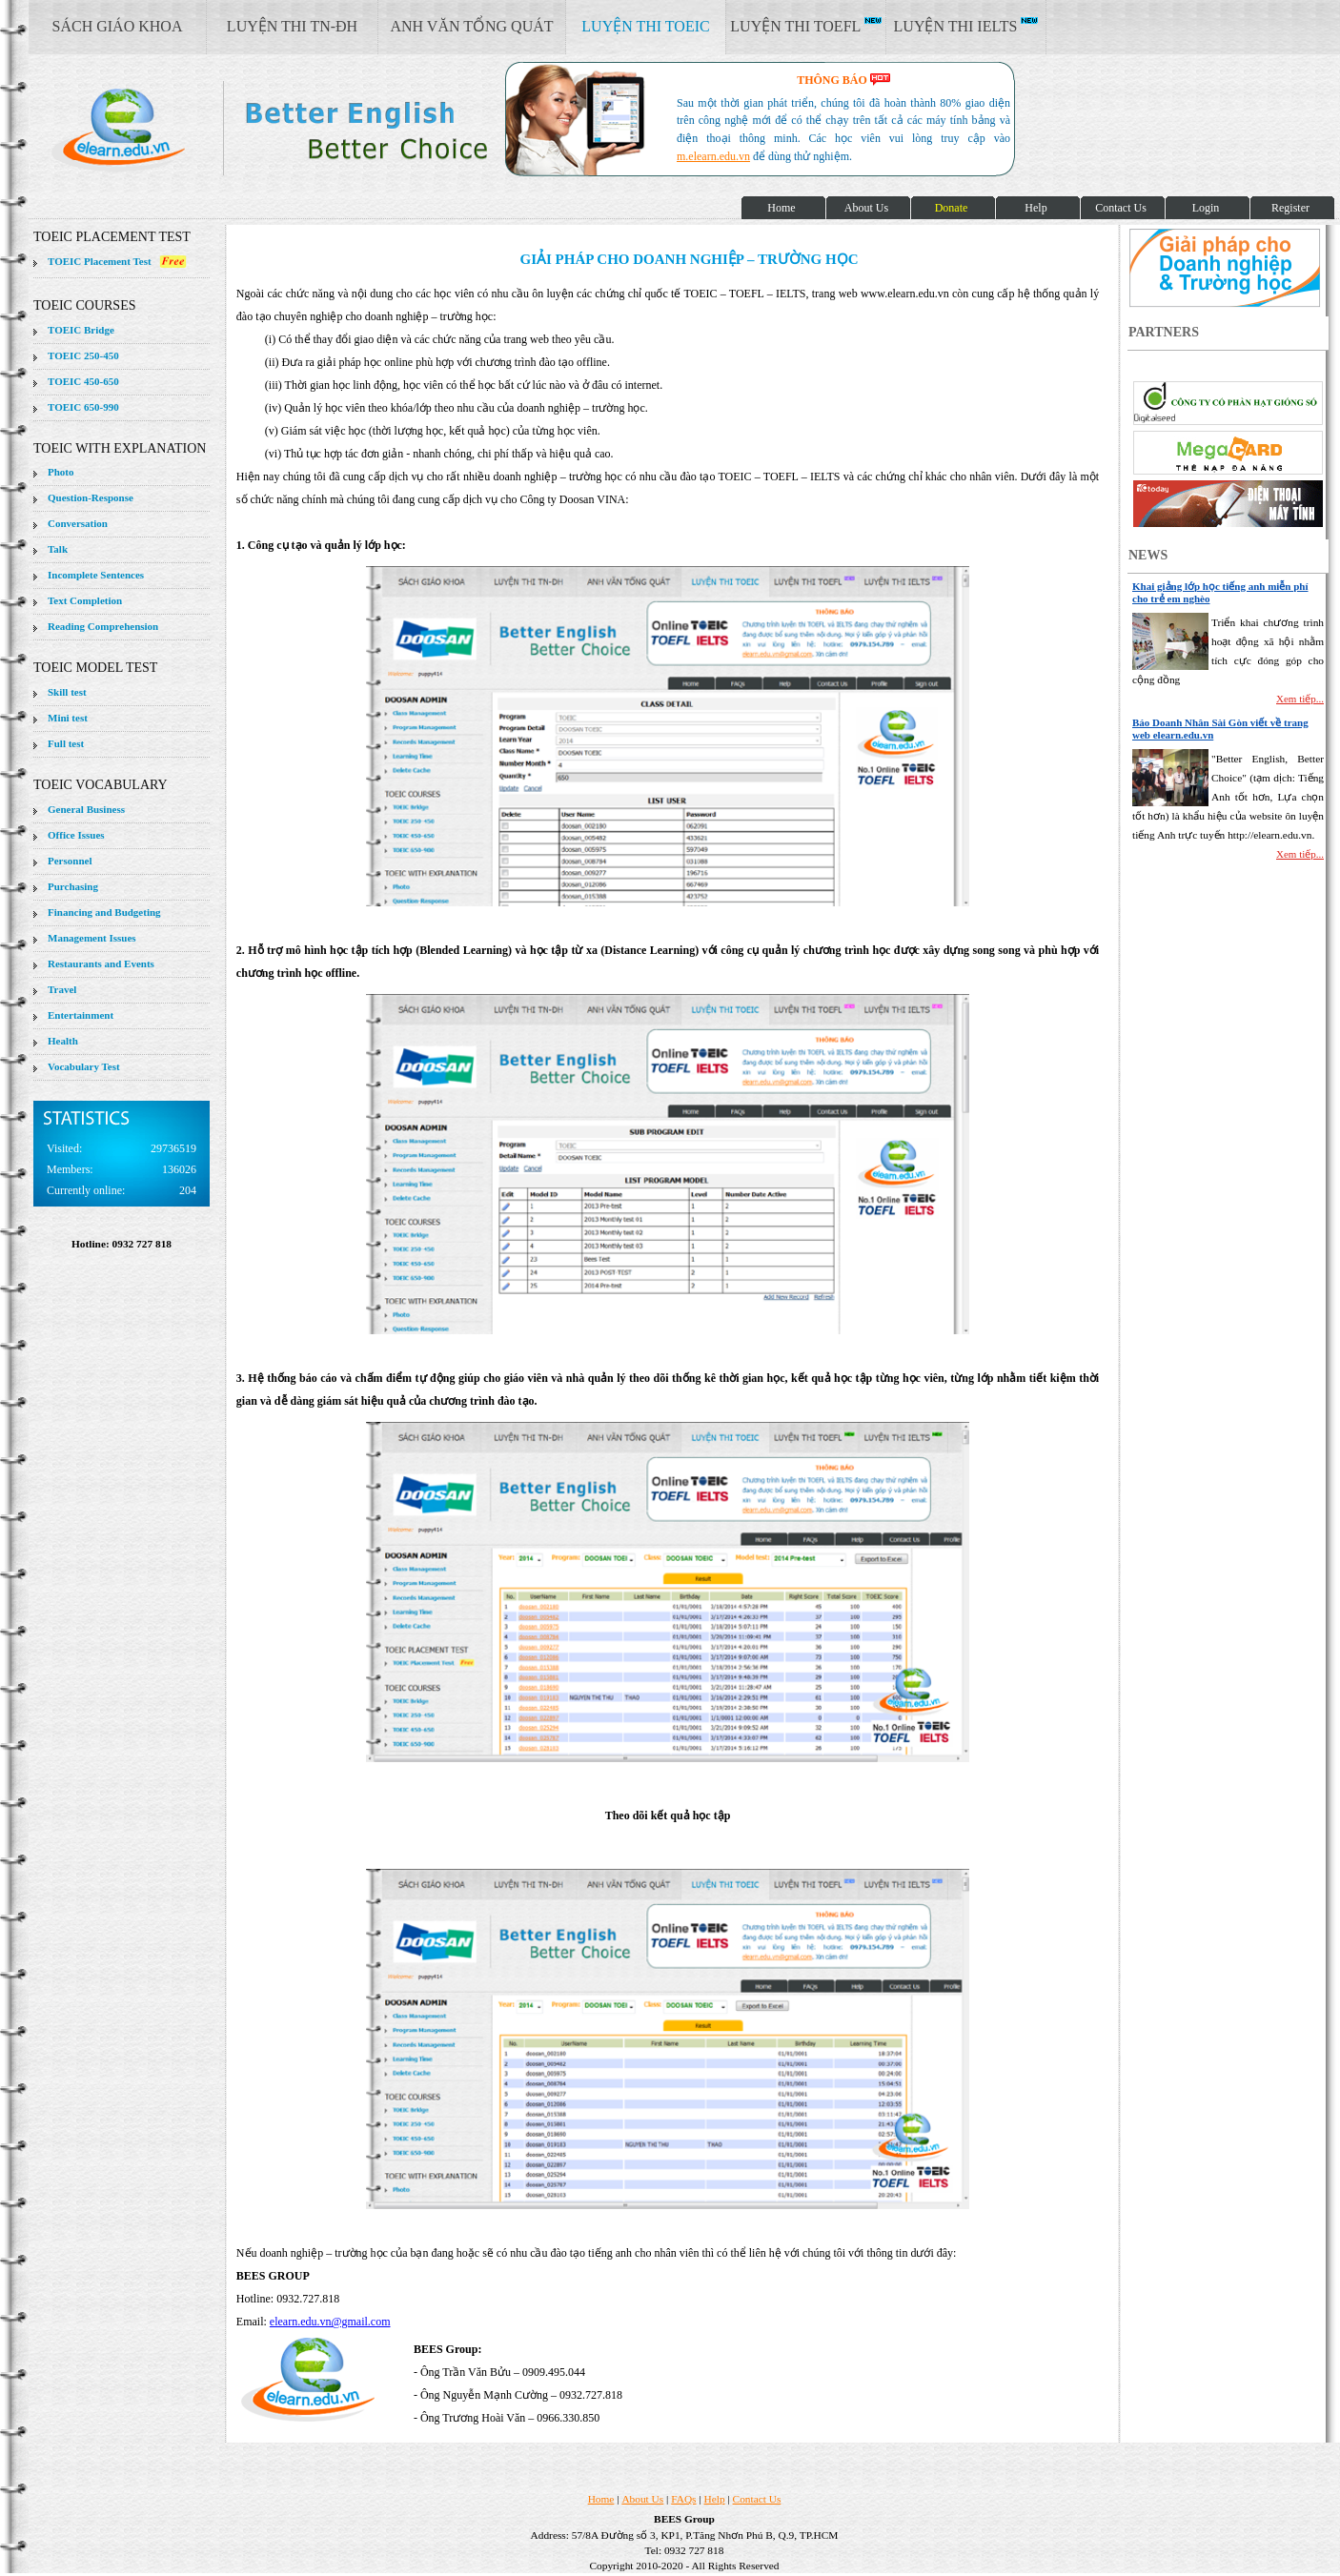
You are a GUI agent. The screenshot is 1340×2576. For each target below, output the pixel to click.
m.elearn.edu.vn (713, 156)
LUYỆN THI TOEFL (805, 25)
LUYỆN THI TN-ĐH (292, 26)
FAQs (683, 2499)
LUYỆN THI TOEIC (645, 26)
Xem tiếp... (1300, 698)
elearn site (303, 128)
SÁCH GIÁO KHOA (117, 26)
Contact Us (757, 2499)
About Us (642, 2499)
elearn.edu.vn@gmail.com (330, 2321)
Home (601, 2499)
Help (714, 2499)
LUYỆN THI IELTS (966, 25)
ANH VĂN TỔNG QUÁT (471, 26)
